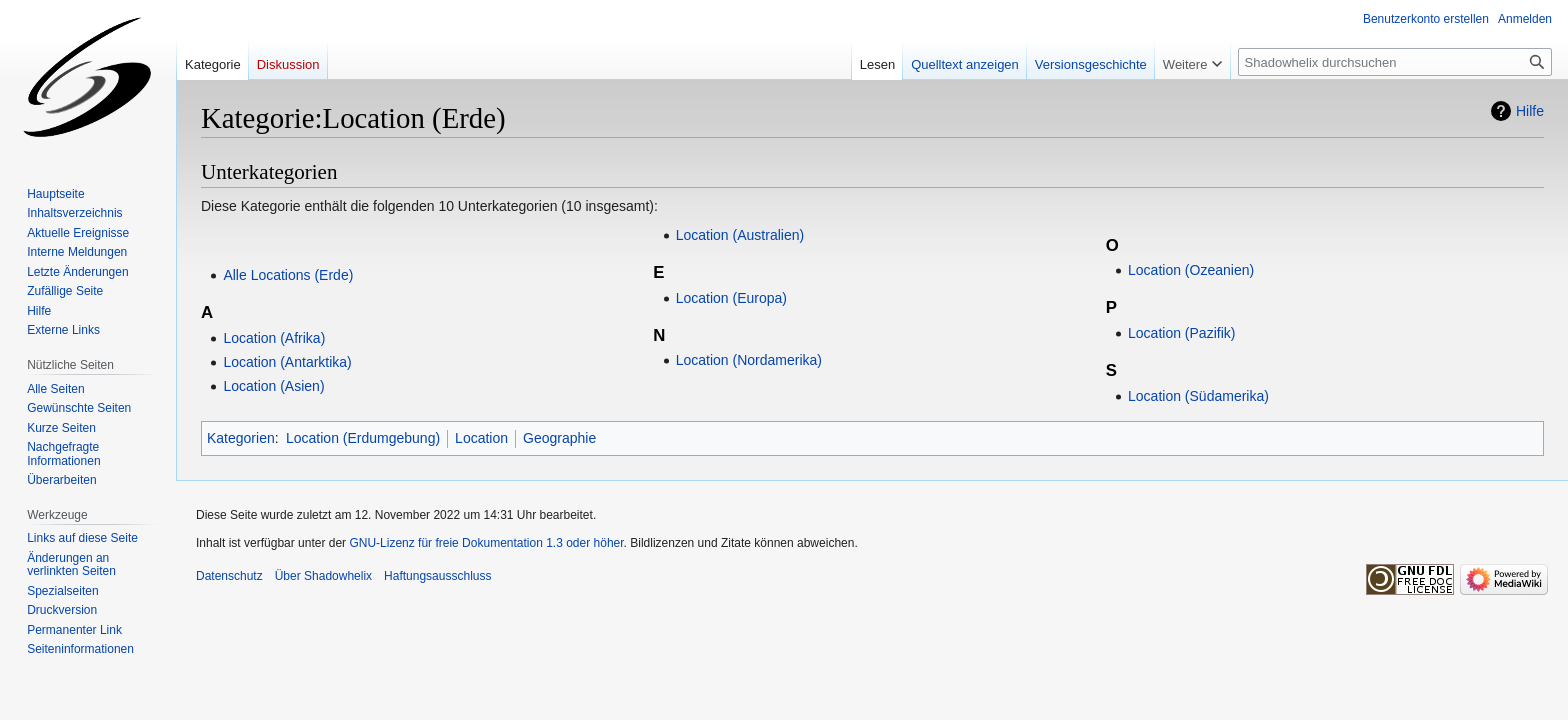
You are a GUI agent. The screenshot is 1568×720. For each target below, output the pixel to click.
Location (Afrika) (274, 338)
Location (481, 438)
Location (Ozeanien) (1191, 270)
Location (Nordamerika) (749, 360)
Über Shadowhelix (323, 576)
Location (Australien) (740, 235)
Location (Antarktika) (287, 362)
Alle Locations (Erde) (288, 275)
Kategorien (241, 438)
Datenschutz (229, 576)
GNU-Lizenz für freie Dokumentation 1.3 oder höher (486, 543)
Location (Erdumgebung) (363, 438)
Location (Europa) (731, 298)
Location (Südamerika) (1198, 396)
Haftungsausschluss (437, 576)
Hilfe (1530, 111)
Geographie (559, 438)
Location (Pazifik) (1181, 333)
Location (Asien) (273, 386)
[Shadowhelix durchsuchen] (1395, 62)
